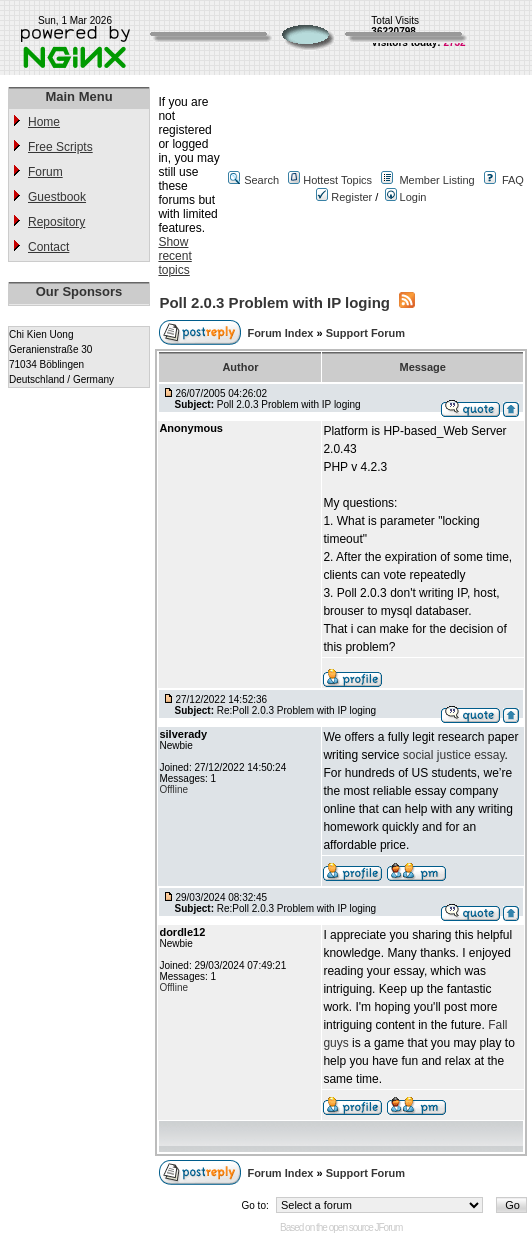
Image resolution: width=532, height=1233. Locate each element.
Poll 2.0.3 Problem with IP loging (274, 302)
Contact (48, 247)
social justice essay (454, 755)
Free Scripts (60, 147)
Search (261, 180)
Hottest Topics (337, 180)
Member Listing (436, 180)
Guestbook (57, 197)
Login (406, 197)
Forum (45, 172)
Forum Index (281, 333)
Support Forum (365, 333)
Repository (56, 222)
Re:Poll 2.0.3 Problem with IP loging (296, 710)
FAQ (513, 180)
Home (44, 122)
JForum (389, 1227)
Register (344, 197)
